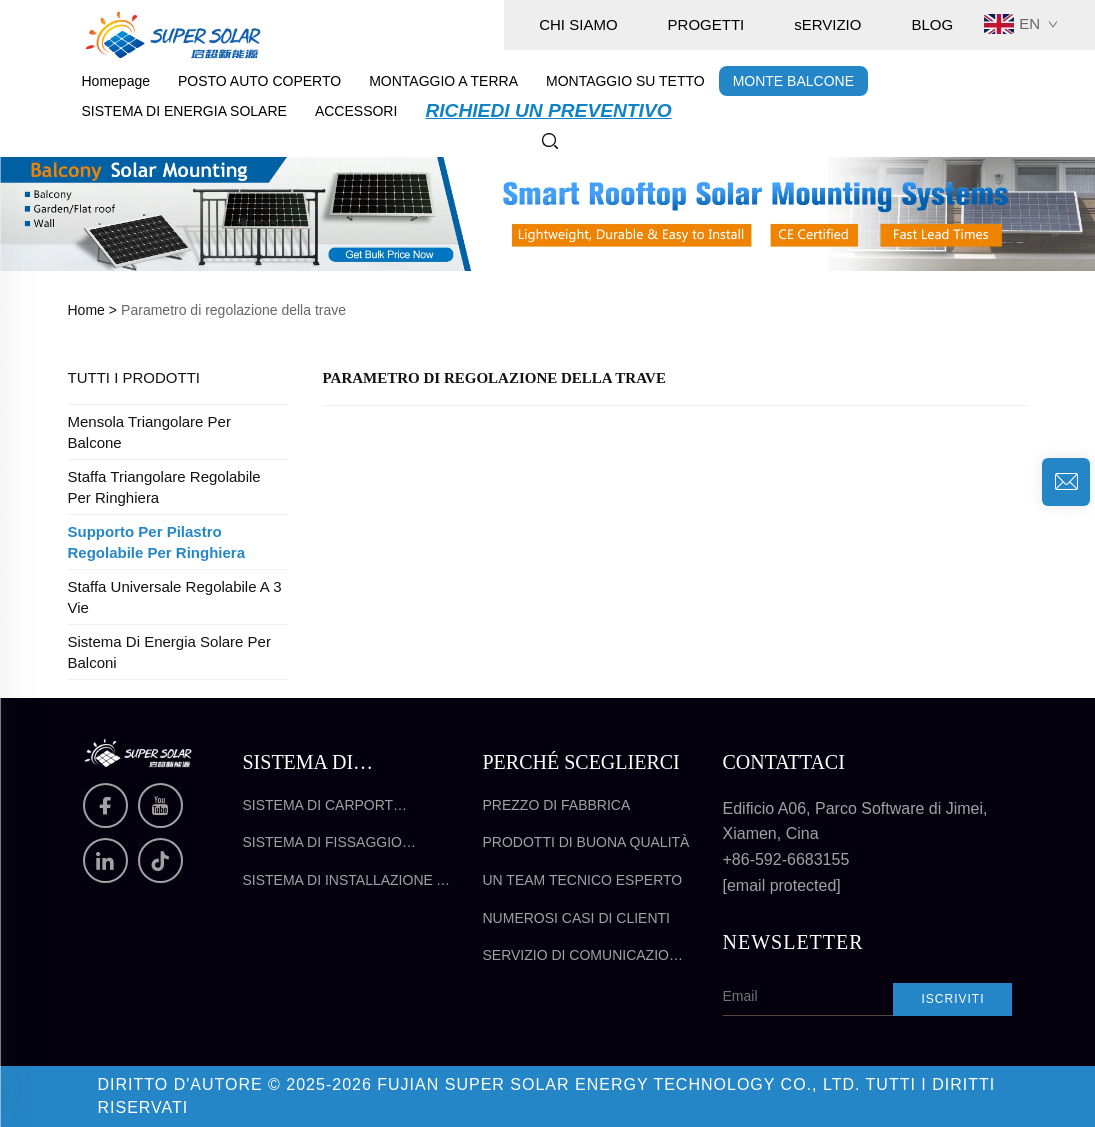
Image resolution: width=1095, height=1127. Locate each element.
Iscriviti (952, 999)
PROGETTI (706, 24)
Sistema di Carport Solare (318, 806)
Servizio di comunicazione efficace (586, 956)
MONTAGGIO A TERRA (443, 81)
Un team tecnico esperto (583, 880)
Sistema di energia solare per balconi (169, 652)
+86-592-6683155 (786, 859)
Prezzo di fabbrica (557, 805)
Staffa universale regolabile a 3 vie (175, 597)
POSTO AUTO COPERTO (259, 81)
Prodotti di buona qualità (586, 842)
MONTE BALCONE (793, 81)
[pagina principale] (173, 33)
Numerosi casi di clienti (576, 918)
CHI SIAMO (578, 24)
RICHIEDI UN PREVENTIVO (548, 110)
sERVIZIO (827, 24)
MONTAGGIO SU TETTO (625, 81)
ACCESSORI (356, 111)
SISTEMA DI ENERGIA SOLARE (184, 111)
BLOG (932, 24)
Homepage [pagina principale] (116, 81)
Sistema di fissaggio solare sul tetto (322, 843)
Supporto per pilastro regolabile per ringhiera (157, 542)
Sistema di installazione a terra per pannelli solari (345, 881)
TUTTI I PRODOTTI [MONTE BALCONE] (134, 377)
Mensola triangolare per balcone (149, 432)
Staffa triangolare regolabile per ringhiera (164, 487)
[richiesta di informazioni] (1066, 482)
